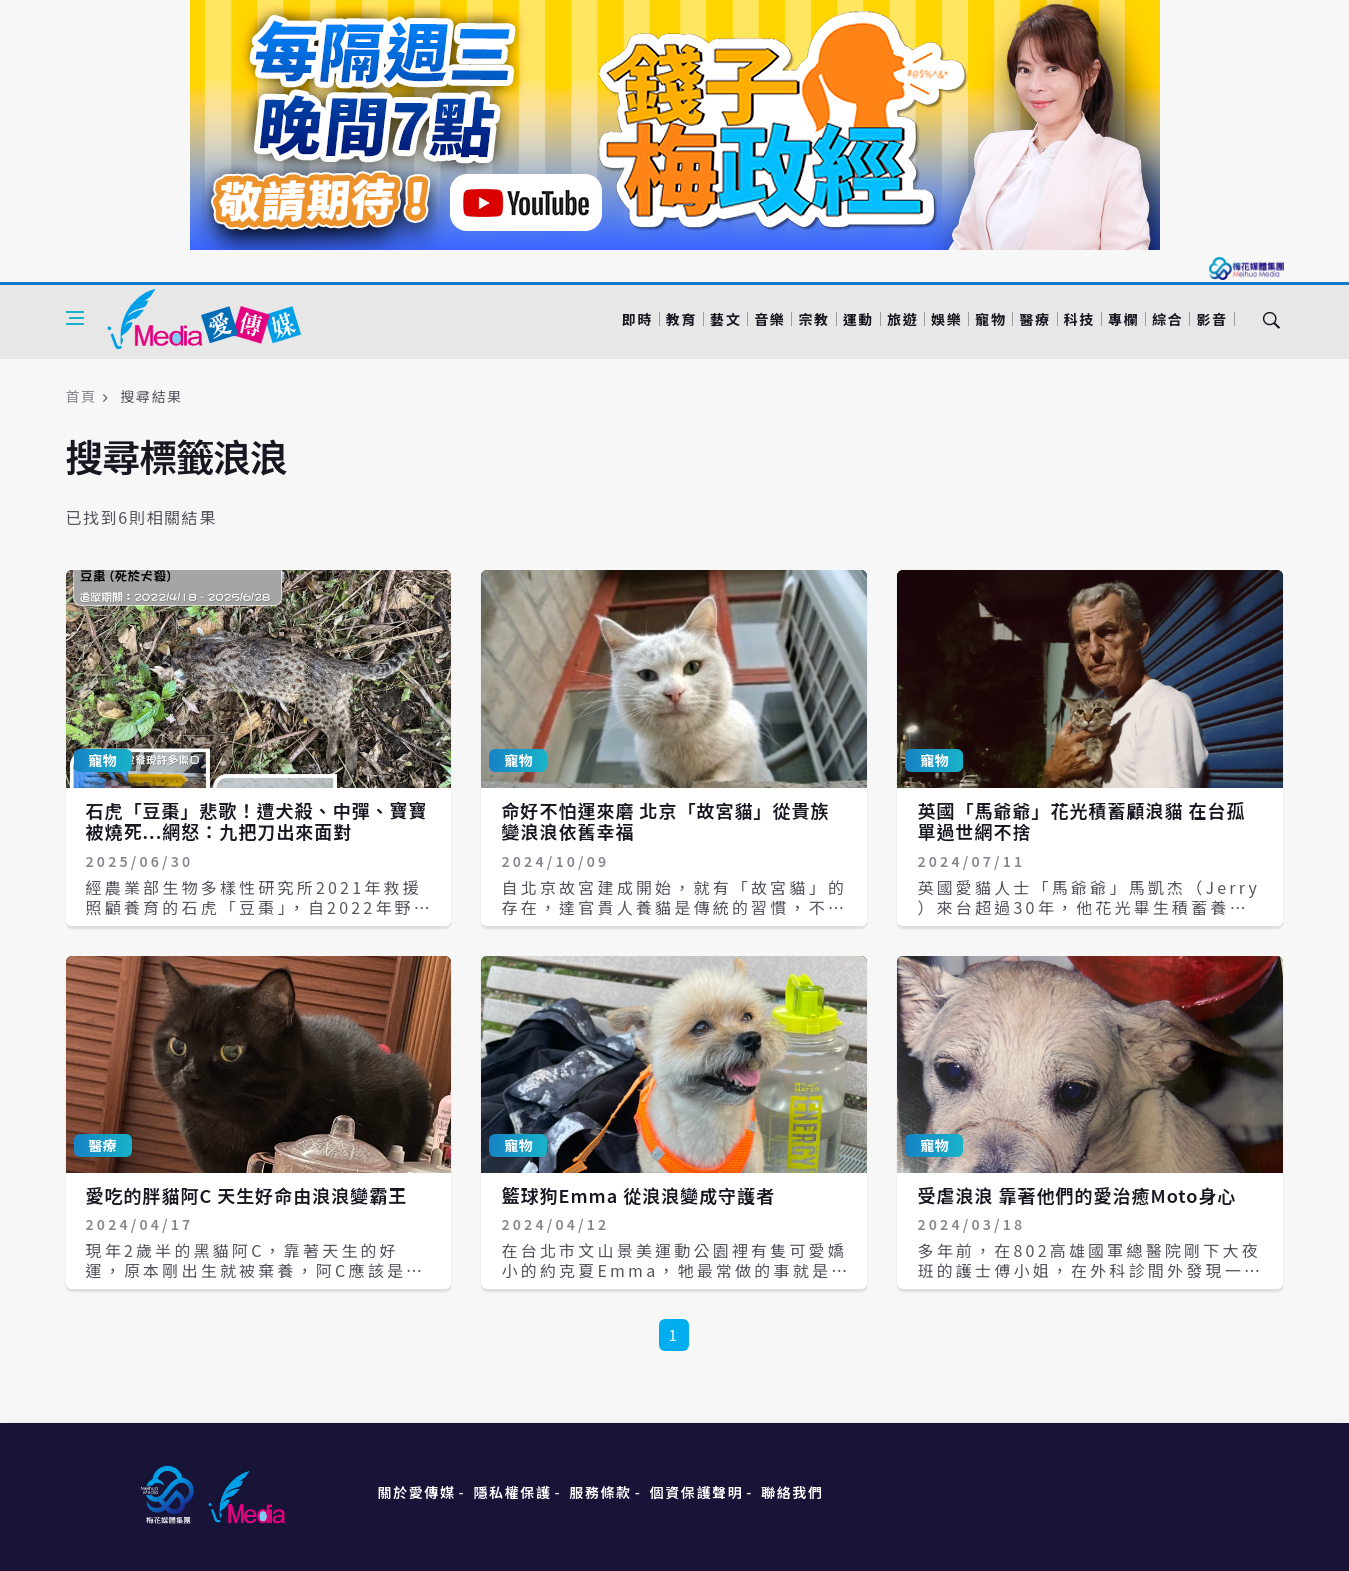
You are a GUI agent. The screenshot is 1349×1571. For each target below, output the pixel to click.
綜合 (1167, 319)
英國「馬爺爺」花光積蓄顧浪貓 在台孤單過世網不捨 (1081, 821)
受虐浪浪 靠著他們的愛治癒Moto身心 (1076, 1195)
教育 (681, 319)
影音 (1211, 319)
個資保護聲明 (697, 1492)
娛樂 (946, 319)
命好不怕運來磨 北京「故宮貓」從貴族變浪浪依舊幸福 (665, 821)
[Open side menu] (75, 318)
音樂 (769, 319)
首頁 (81, 396)
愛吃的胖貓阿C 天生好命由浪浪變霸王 (247, 1195)
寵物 (990, 319)
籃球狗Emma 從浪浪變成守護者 (638, 1195)
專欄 (1123, 319)
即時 (637, 319)
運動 (858, 319)
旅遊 (902, 319)
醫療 (1034, 319)
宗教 (813, 319)
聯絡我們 (792, 1492)
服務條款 (600, 1492)
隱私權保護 (512, 1492)
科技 (1079, 319)
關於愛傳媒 (417, 1492)
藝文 (725, 319)
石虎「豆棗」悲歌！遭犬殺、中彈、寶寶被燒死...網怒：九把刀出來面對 (257, 821)
